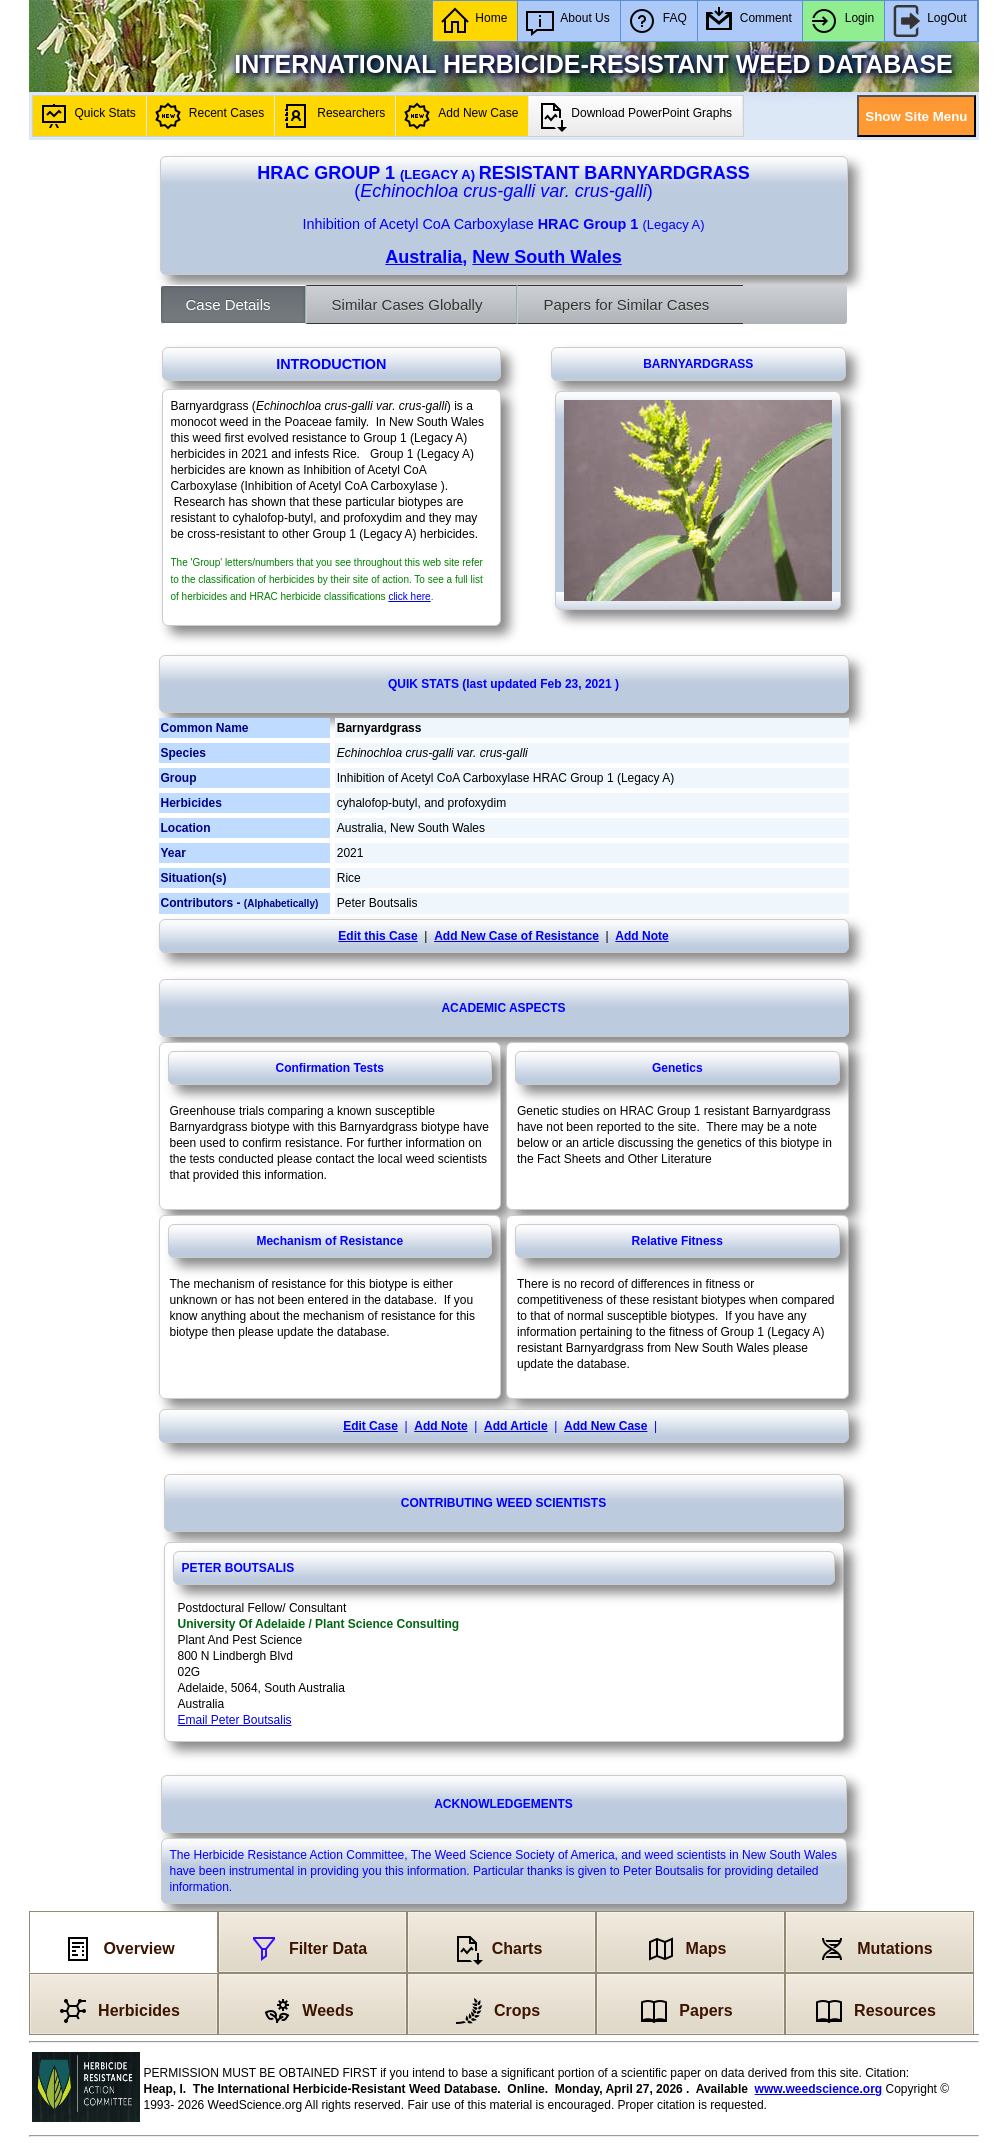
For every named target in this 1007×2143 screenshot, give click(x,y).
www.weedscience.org (819, 2089)
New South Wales (546, 257)
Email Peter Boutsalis (235, 1720)
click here (409, 596)
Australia (423, 257)
